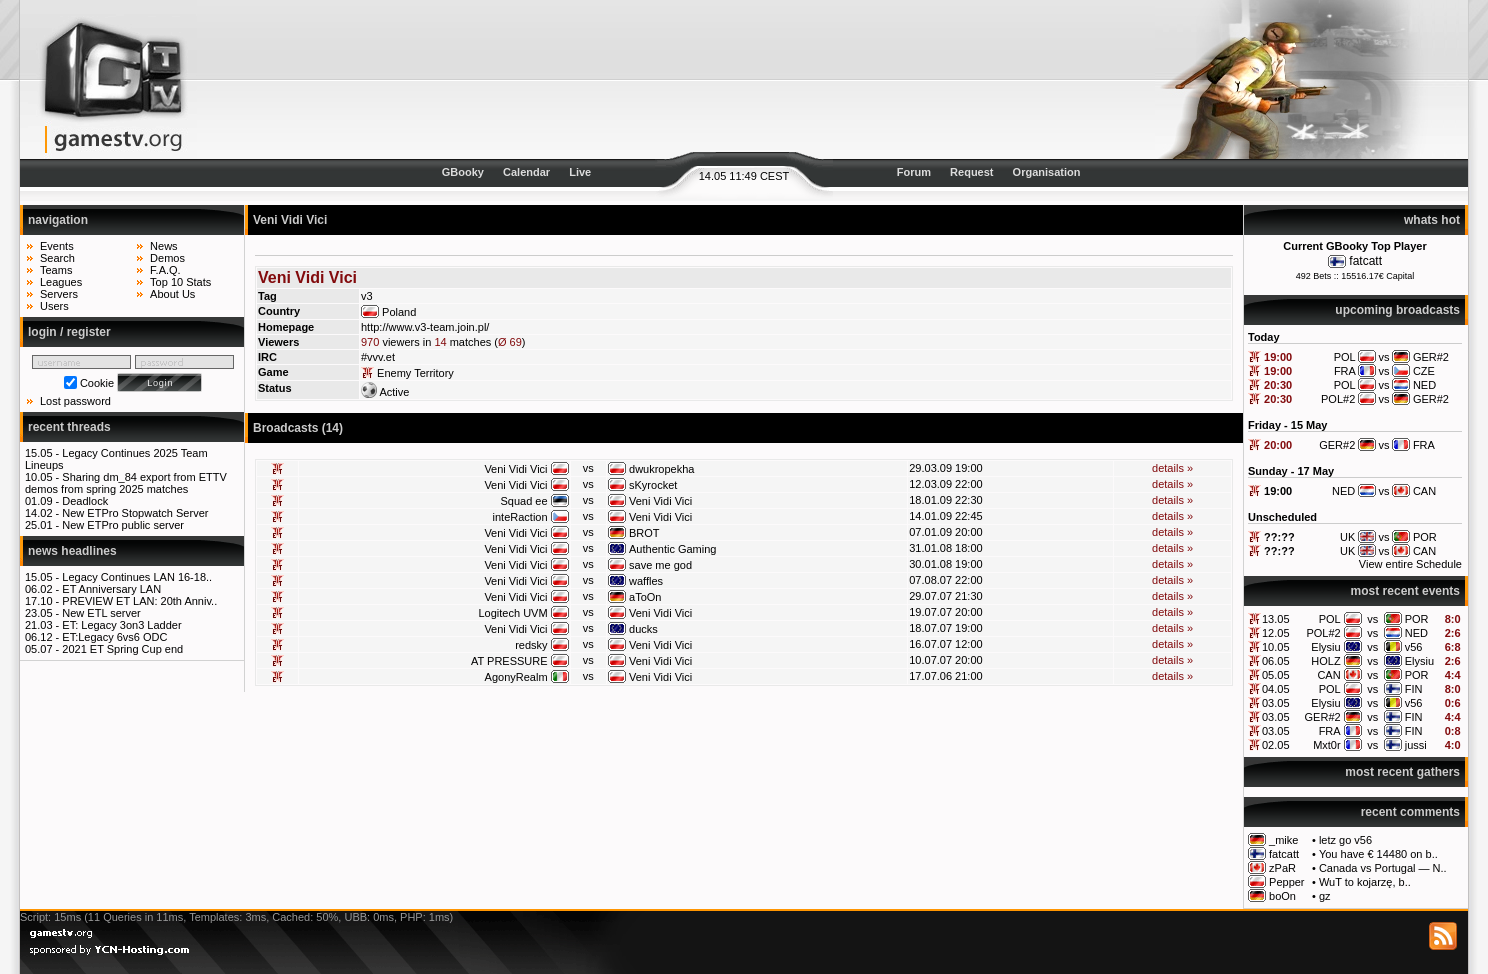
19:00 (1278, 357)
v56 (1414, 647)
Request (971, 172)
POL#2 (1323, 633)
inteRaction (520, 517)
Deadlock (85, 501)
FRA (1330, 731)
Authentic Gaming (672, 549)
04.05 (1276, 689)
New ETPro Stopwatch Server (135, 513)
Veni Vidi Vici (515, 469)
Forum (914, 172)
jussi (1416, 745)
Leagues (61, 282)
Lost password (75, 401)
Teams (56, 270)
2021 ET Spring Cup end (122, 649)
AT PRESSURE (509, 661)
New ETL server (101, 613)
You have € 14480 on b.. (1378, 854)
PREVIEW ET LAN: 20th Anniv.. (139, 601)
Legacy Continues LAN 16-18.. (137, 577)
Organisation (1047, 172)
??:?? (1279, 537)
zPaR (1282, 868)
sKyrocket (653, 485)
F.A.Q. (165, 270)
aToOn (645, 597)
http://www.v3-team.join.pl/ (425, 327)
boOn (1282, 896)
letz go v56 (1345, 840)
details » (1172, 468)
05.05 (1276, 675)
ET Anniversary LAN (111, 589)
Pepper (1286, 882)
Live (580, 172)
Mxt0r (1327, 745)
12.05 (1276, 633)
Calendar (526, 172)
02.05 (1276, 745)
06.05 (1276, 661)
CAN (1328, 675)
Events (57, 246)
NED (1416, 633)
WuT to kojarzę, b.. (1365, 882)
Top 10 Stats (180, 282)
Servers (59, 294)
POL (1330, 619)
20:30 (1278, 385)
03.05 (1276, 703)
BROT (644, 533)
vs (1372, 619)
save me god (660, 565)
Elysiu (1325, 647)
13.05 (1276, 619)
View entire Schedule (1410, 564)
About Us (172, 294)
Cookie (97, 383)
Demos (167, 258)
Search (57, 258)
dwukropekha (661, 469)
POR (1417, 619)
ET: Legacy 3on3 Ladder (121, 625)
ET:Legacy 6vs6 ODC (114, 637)
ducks (643, 629)
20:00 (1278, 445)
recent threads (69, 427)
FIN (1414, 689)
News (164, 246)
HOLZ (1325, 661)
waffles (646, 581)
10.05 (1276, 647)
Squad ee (523, 501)
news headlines (72, 551)
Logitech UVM (512, 613)
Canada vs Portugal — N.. (1383, 868)
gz (1325, 896)
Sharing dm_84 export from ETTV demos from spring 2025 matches (126, 483)
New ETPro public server (123, 525)
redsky (531, 645)
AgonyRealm (516, 677)
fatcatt (1365, 261)
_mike (1283, 840)
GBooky (463, 172)
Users (54, 306)
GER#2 (1323, 717)
